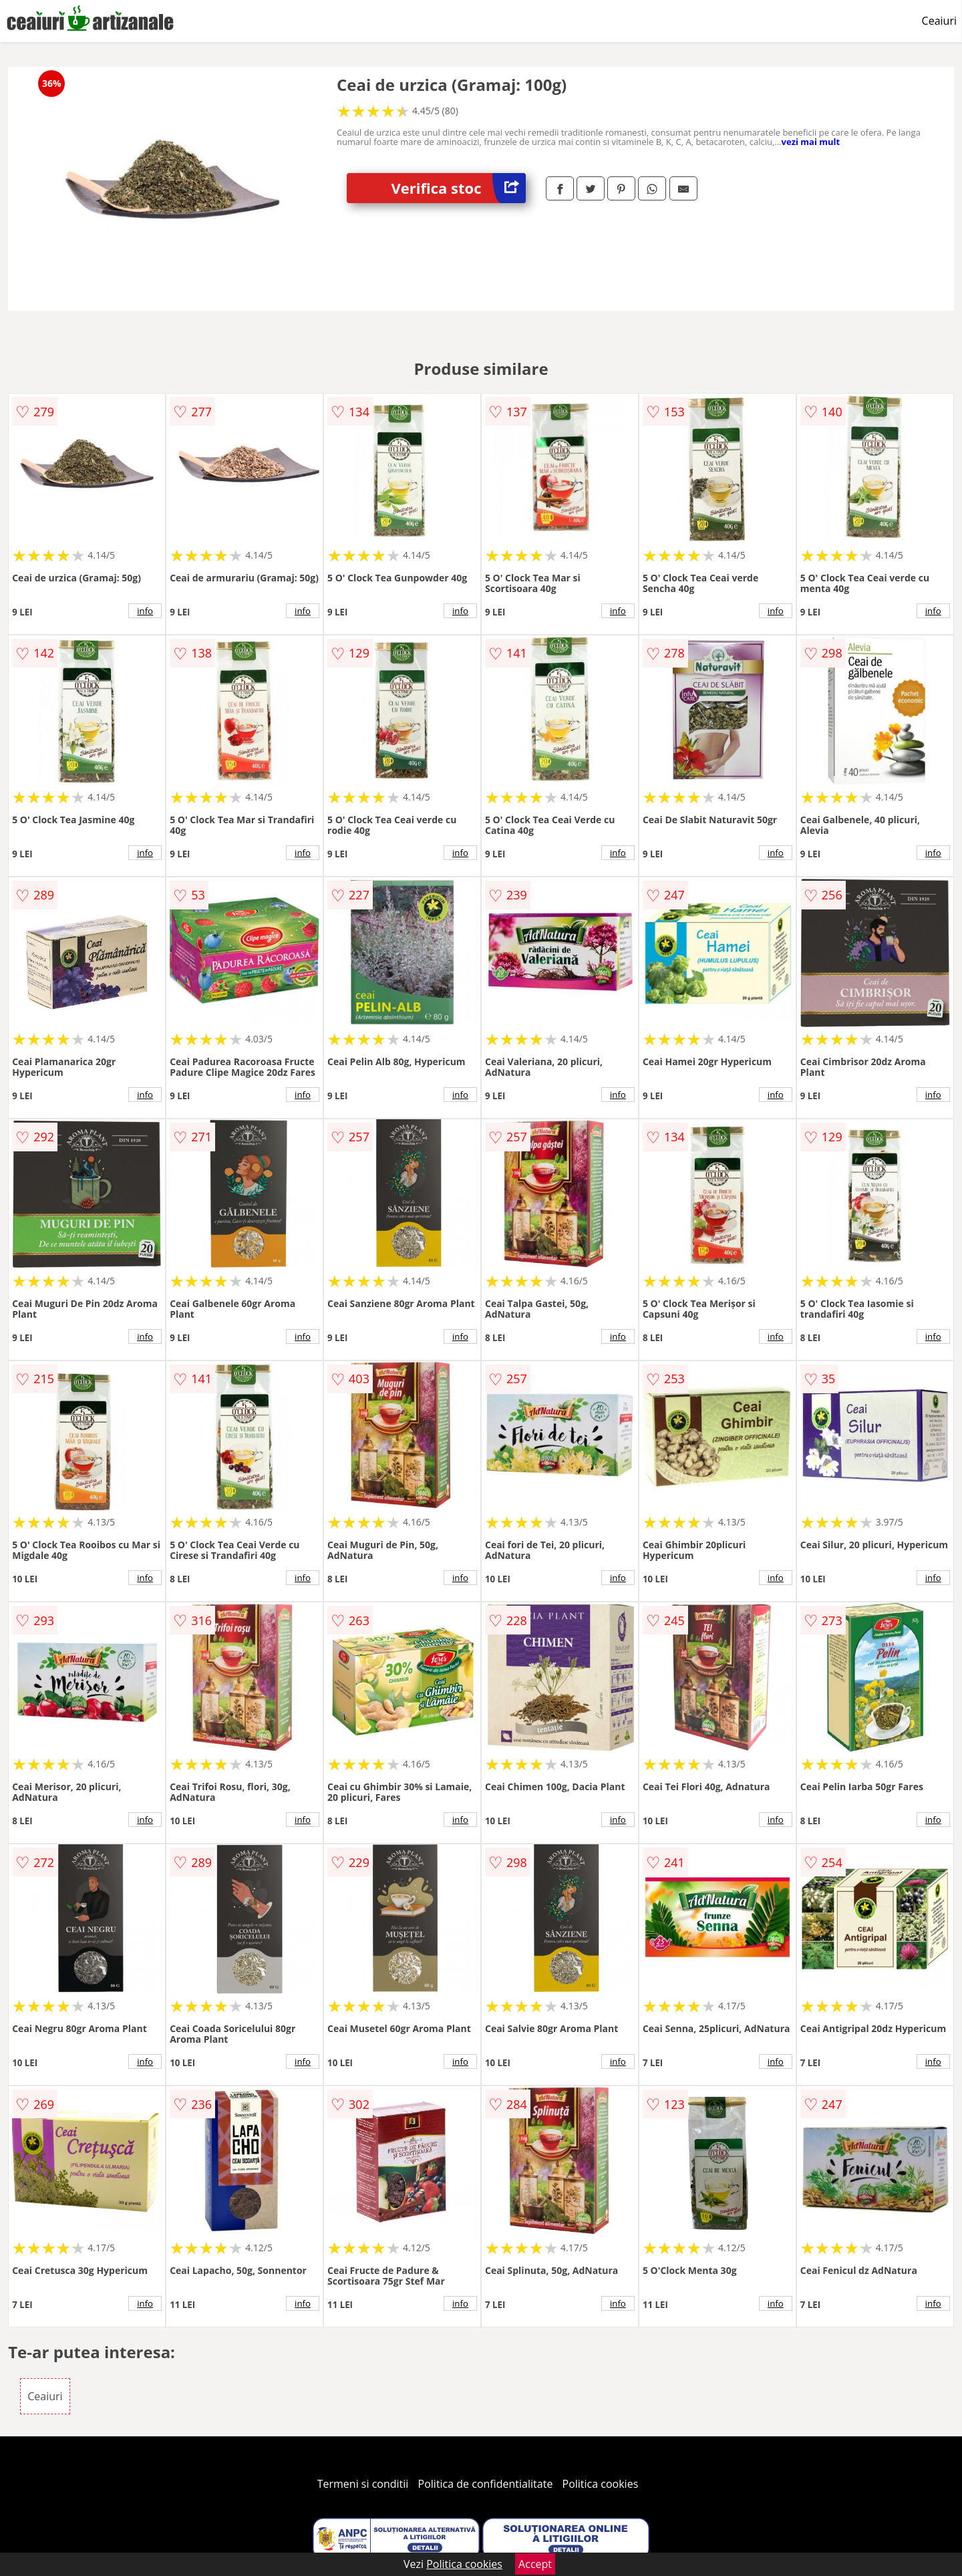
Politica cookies (601, 2483)
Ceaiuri (939, 20)
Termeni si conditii (363, 2483)
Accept (535, 2564)
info (145, 611)
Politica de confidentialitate (485, 2483)
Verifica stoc (458, 188)
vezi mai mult (811, 142)
